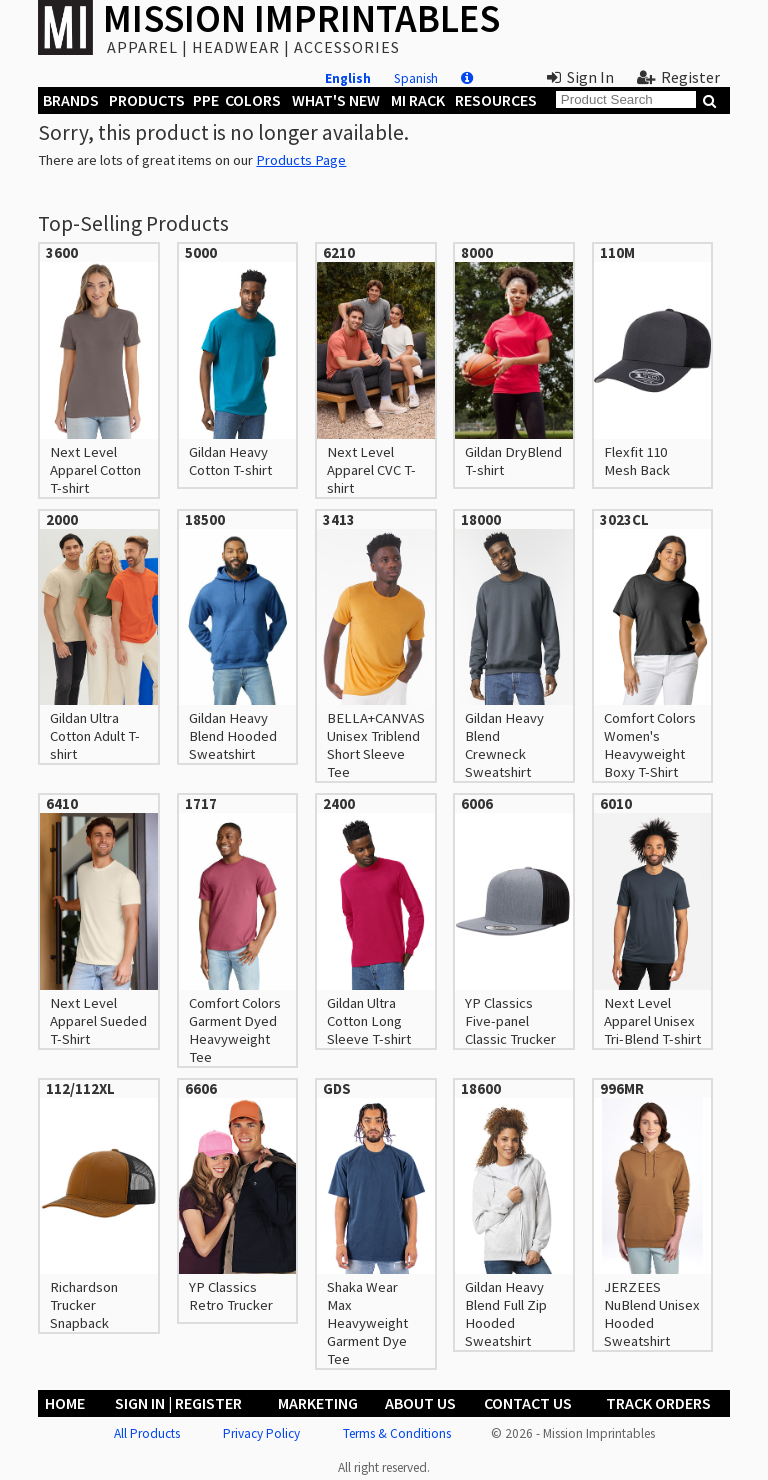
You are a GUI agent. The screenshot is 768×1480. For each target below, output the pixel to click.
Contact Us (528, 1403)
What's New (336, 100)
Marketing (318, 1403)
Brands (71, 100)
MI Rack (418, 100)
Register (678, 77)
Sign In (580, 77)
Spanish (416, 78)
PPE (206, 100)
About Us (420, 1403)
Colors (253, 100)
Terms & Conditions (397, 1433)
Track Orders (658, 1403)
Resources (496, 100)
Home (65, 1403)
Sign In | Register (178, 1403)
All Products (147, 1433)
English (348, 78)
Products (147, 100)
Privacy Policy (261, 1433)
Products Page (301, 160)
